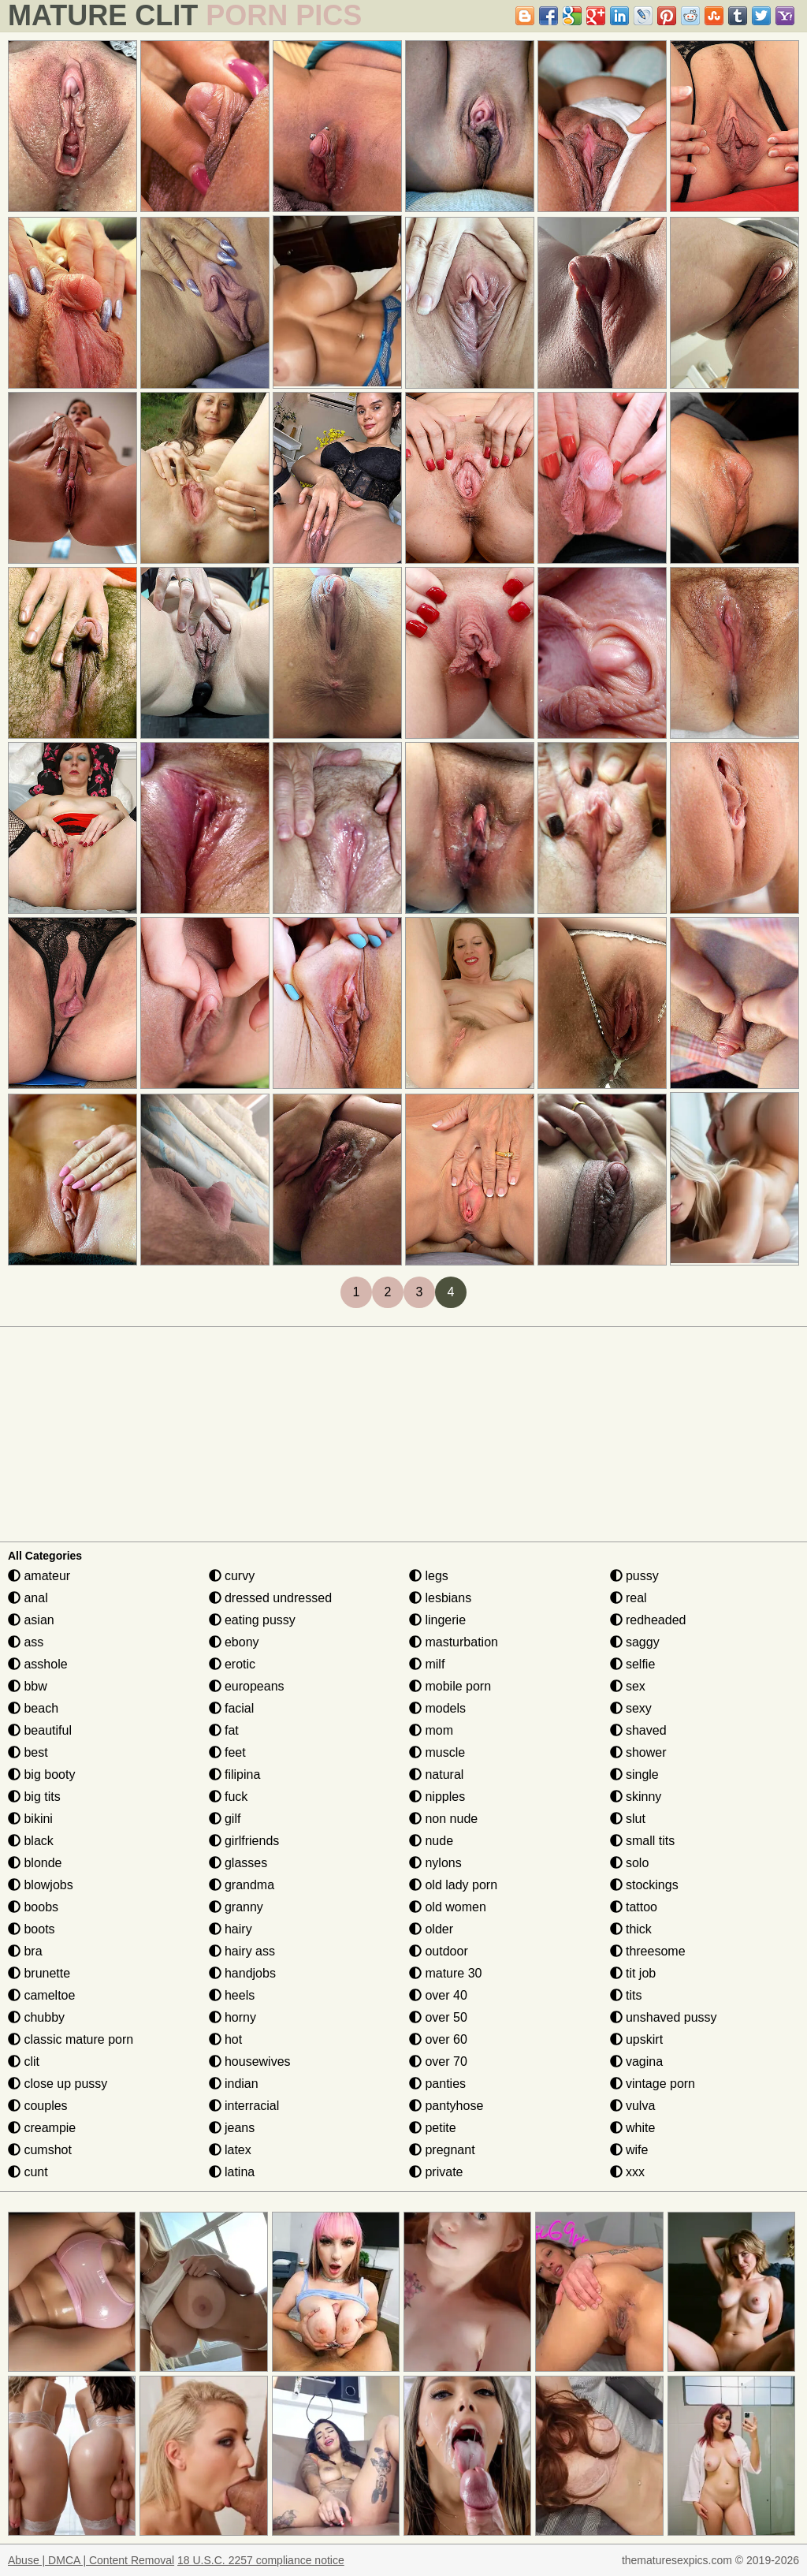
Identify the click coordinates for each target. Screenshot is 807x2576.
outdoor (438, 1951)
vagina (637, 2061)
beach (33, 1708)
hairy (230, 1929)
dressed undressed (271, 1598)
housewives (250, 2061)
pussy (634, 1576)
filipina (235, 1774)
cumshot (40, 2150)
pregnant (442, 2150)
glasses (238, 1863)
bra (25, 1951)
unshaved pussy (663, 2017)
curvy (232, 1576)
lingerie (437, 1620)
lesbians (440, 1598)
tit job (633, 1973)
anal (28, 1598)
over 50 (438, 2017)
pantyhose (446, 2105)
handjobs (242, 1973)
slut (627, 1818)
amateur (39, 1576)
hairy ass (242, 1951)
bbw (27, 1686)
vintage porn (653, 2083)
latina (232, 2172)
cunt (28, 2172)
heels (232, 1995)
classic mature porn (70, 2039)
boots (31, 1929)
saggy (635, 1642)
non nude (443, 1818)
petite (432, 2127)
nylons (435, 1863)
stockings (644, 1885)
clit (23, 2061)
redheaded (648, 1620)
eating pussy (252, 1620)
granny (236, 1907)
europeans (246, 1686)
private (436, 2172)
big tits (34, 1796)
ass (25, 1642)
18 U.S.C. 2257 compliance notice (260, 2560)
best (28, 1752)
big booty (41, 1774)
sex (627, 1686)
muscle (437, 1752)
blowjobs (40, 1885)
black (31, 1840)
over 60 (438, 2039)
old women (447, 1907)
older (431, 1929)
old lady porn (453, 1885)
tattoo (633, 1907)
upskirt (637, 2039)
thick (631, 1929)
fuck (228, 1796)
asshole (38, 1664)
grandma (242, 1885)
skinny (636, 1796)
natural (436, 1774)
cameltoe (41, 1995)
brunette (39, 1973)
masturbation (453, 1642)
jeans (232, 2127)
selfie (633, 1664)
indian (233, 2083)
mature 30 (445, 1973)
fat (224, 1730)
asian (31, 1620)
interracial (244, 2105)
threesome (648, 1951)
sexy (631, 1708)
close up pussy (57, 2083)
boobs (33, 1907)
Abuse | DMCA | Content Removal (91, 2560)
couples (38, 2105)
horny (232, 2017)
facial (232, 1708)
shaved (638, 1730)
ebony (234, 1642)
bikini (30, 1818)
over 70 (438, 2061)
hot (226, 2039)
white (633, 2127)
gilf (225, 1818)
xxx (627, 2172)
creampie (42, 2127)
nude (431, 1840)
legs (428, 1576)
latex (230, 2150)
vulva (633, 2105)
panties (437, 2083)
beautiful (40, 1730)
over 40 (438, 1995)
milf (426, 1664)
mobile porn (450, 1686)
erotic (232, 1664)
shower (638, 1752)
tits (626, 1995)
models (437, 1708)
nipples (437, 1796)
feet (227, 1752)
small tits (642, 1840)
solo (629, 1863)
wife (629, 2150)
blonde (35, 1863)
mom (431, 1730)
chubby (36, 2017)
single (634, 1774)
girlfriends (244, 1840)
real (628, 1598)
